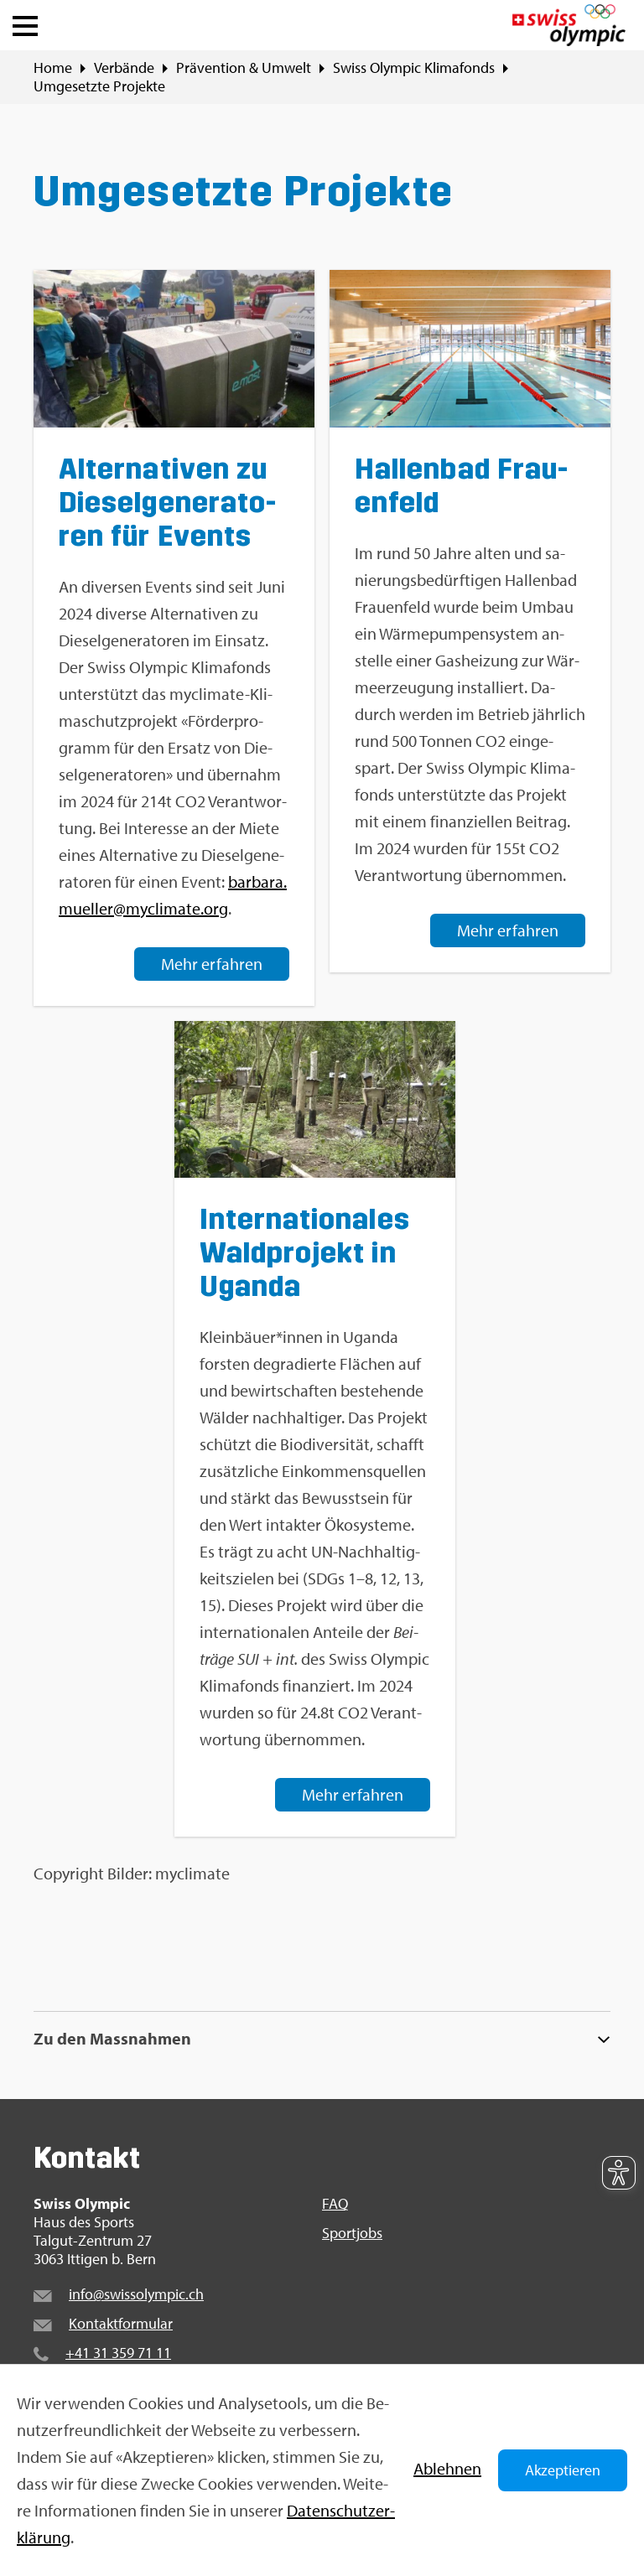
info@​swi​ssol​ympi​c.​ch (136, 2294)
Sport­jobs (352, 2233)
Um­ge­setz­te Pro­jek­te (99, 86)
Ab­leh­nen (447, 2468)
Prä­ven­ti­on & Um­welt (243, 68)
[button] (25, 22)
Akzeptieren (562, 2470)
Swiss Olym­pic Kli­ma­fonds (414, 68)
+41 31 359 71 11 (118, 2352)
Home (53, 68)
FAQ (335, 2204)
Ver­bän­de (124, 68)
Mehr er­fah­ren (211, 962)
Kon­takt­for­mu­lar (121, 2323)
